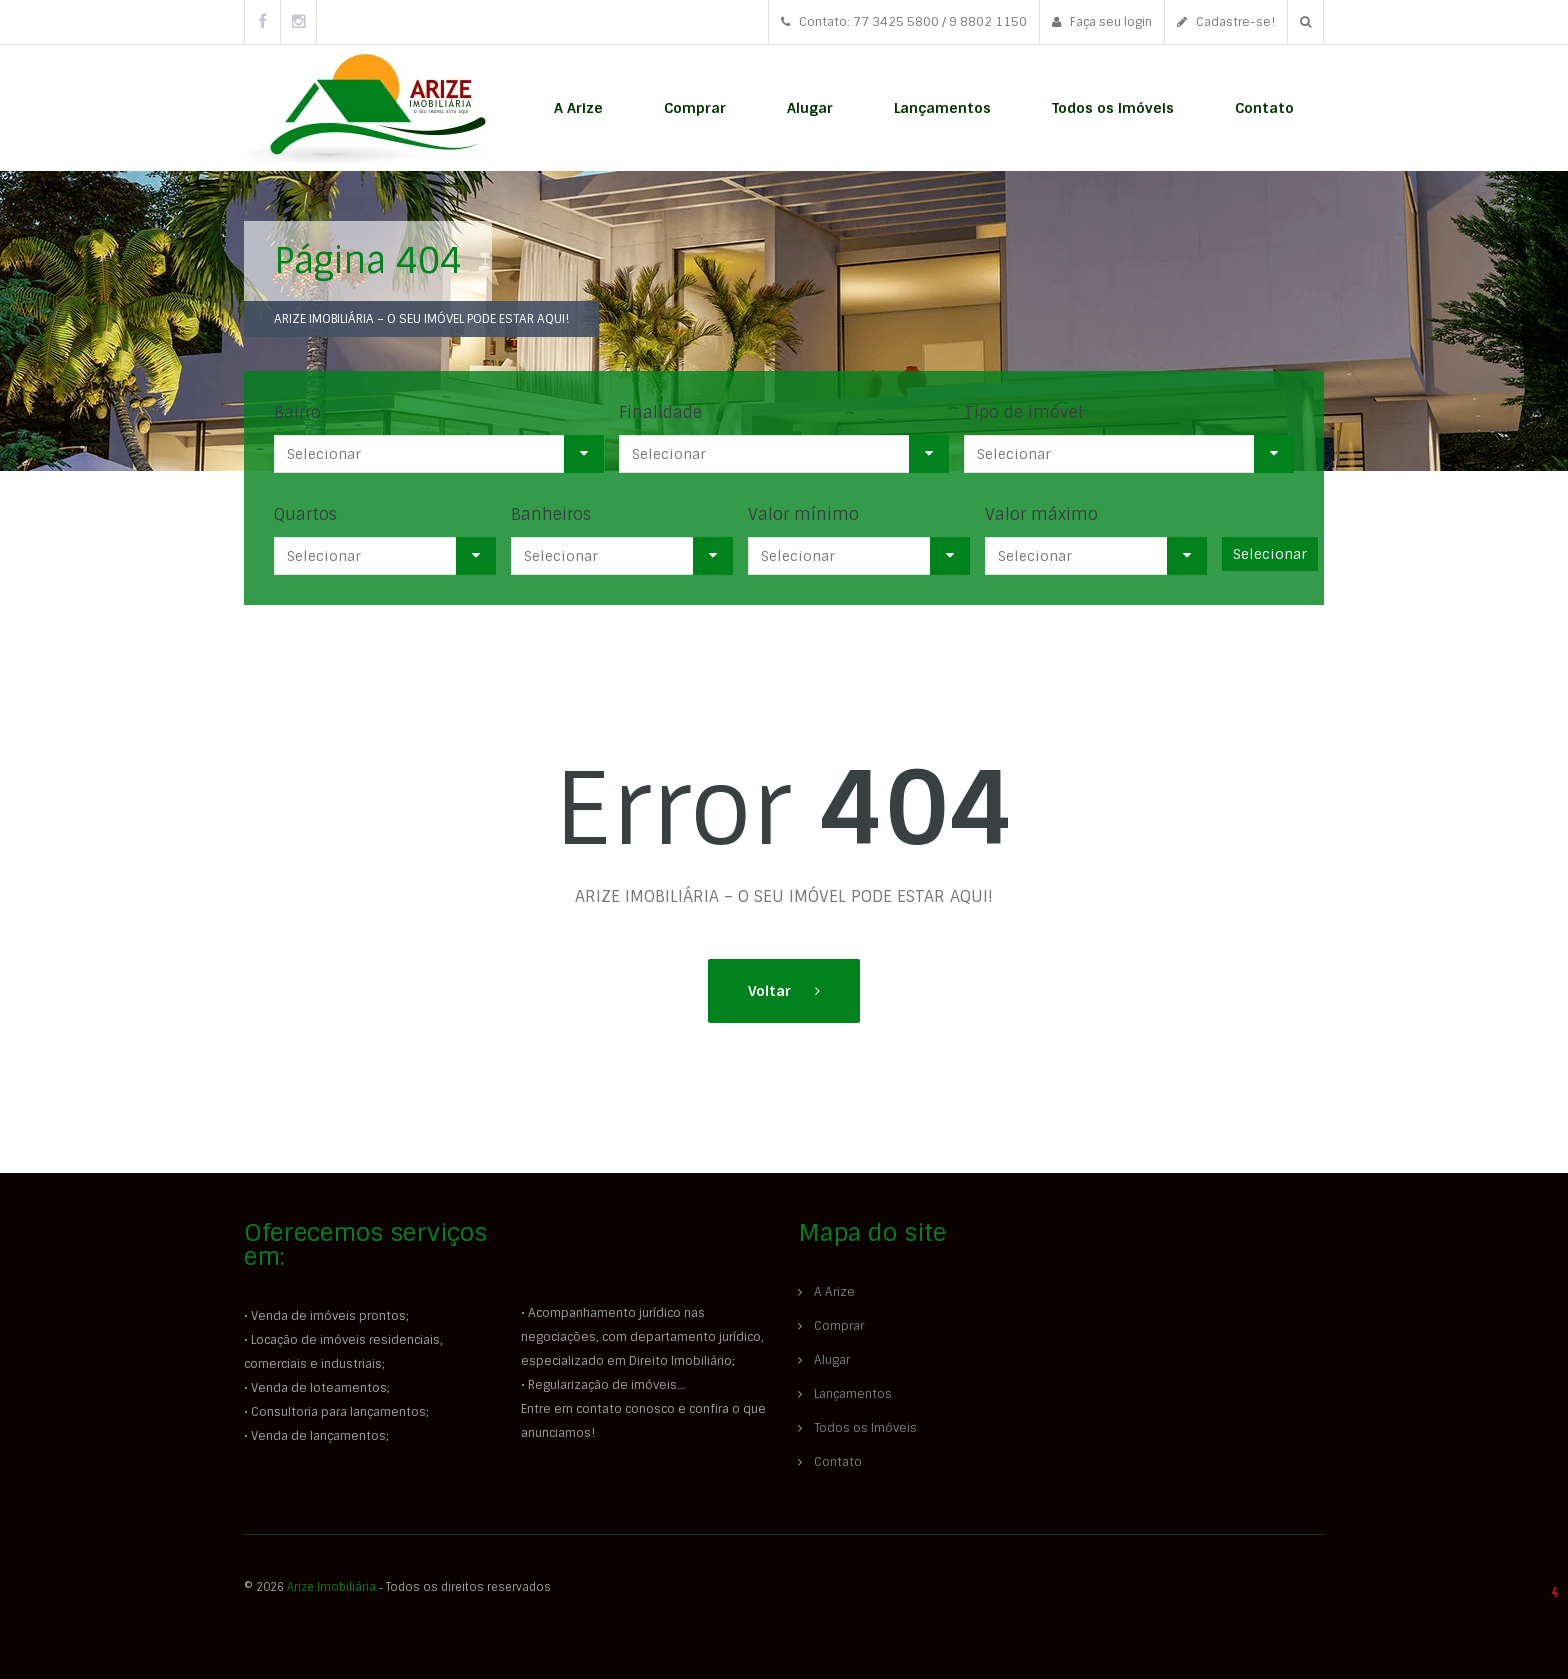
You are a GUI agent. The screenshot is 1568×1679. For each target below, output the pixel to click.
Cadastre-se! (1226, 22)
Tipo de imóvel (1023, 412)
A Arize (578, 108)
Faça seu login (1102, 22)
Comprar (695, 108)
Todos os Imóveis (1113, 108)
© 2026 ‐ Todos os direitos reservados (399, 1587)
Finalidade (660, 412)
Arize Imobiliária (331, 1587)
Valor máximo (1041, 514)
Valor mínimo (803, 514)
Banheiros (551, 514)
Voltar (771, 991)
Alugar (810, 108)
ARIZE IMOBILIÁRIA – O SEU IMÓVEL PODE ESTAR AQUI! (421, 319)
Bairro (297, 412)
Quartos (305, 514)
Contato (1264, 108)
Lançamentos (942, 108)
